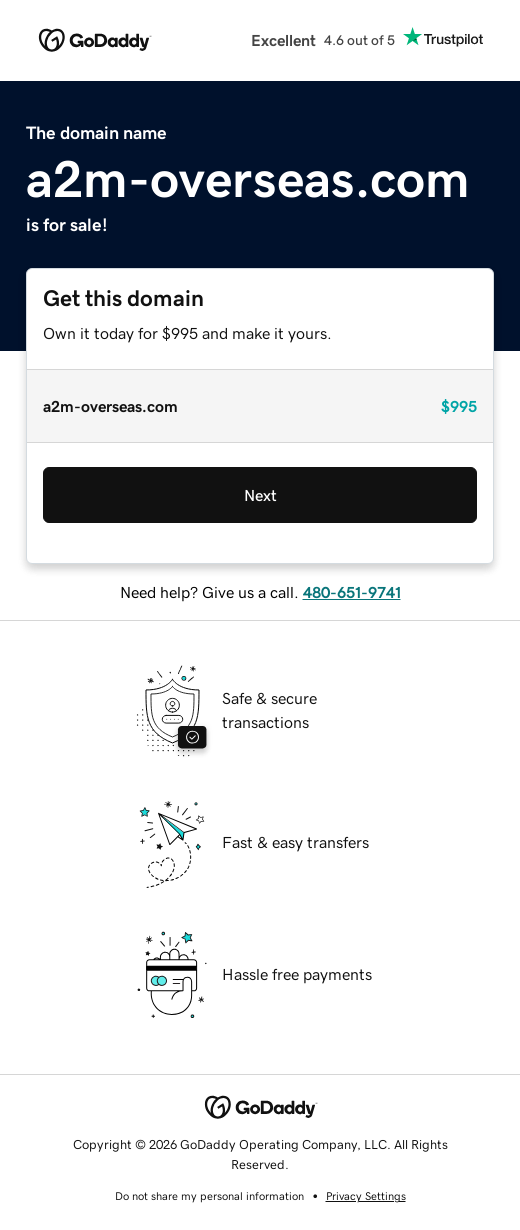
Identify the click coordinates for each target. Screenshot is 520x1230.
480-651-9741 (352, 592)
